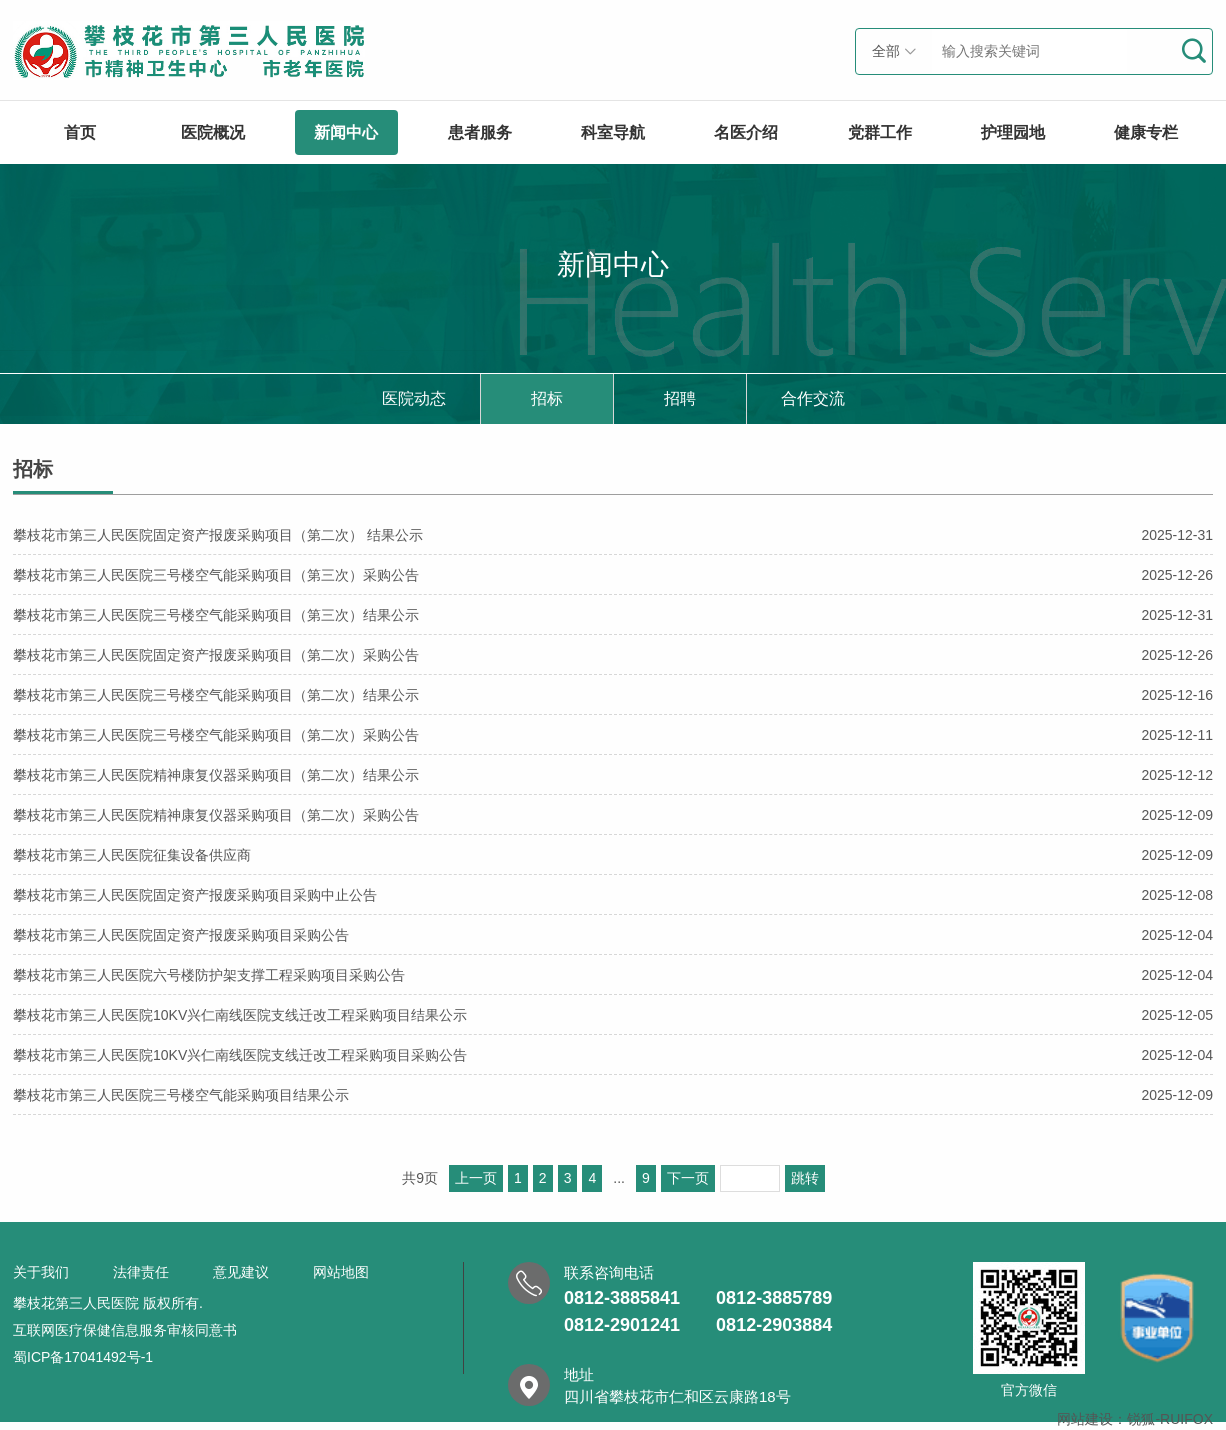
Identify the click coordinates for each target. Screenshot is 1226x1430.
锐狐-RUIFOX (1170, 1419)
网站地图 (341, 1272)
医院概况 (213, 132)
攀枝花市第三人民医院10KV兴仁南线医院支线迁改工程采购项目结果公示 (613, 1014)
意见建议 (241, 1272)
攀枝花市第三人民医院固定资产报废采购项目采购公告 (613, 934)
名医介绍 (746, 132)
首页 (80, 132)
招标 (547, 398)
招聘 (680, 398)
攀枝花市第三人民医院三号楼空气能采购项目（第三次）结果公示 (613, 614)
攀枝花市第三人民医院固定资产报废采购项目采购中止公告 (613, 894)
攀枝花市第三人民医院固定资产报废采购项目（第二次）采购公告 (613, 654)
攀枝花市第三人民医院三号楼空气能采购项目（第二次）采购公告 (613, 734)
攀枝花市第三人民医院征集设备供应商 (613, 854)
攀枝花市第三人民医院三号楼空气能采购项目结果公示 (613, 1094)
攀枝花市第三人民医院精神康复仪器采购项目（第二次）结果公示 (613, 774)
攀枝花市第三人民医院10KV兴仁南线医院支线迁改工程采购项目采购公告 (613, 1054)
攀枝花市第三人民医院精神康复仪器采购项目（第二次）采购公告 (613, 814)
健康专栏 (1146, 132)
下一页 (688, 1178)
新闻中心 (346, 132)
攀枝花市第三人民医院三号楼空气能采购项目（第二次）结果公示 (613, 694)
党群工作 (880, 132)
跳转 (805, 1178)
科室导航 (613, 132)
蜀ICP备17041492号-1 (83, 1357)
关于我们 (41, 1272)
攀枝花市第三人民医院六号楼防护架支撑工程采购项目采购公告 (613, 974)
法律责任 (141, 1272)
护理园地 (1013, 132)
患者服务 (480, 132)
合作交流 (813, 398)
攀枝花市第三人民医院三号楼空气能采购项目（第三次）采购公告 (613, 574)
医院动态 (414, 398)
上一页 (476, 1178)
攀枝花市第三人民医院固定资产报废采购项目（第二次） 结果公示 (613, 534)
